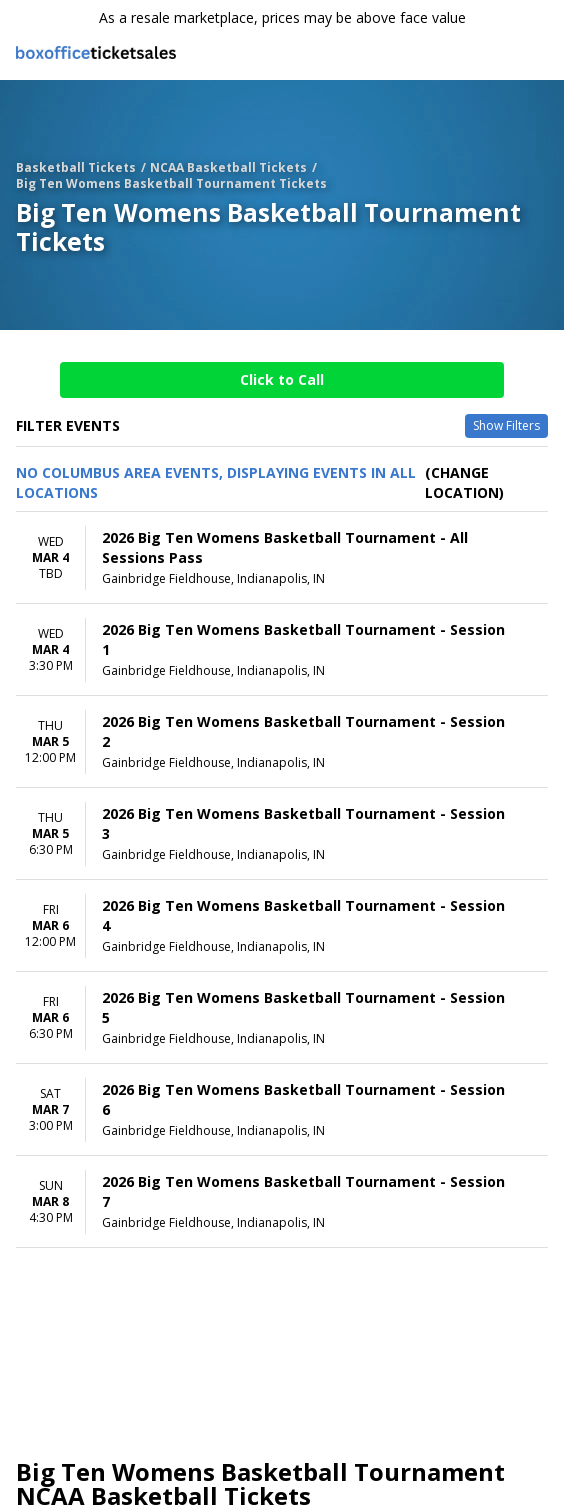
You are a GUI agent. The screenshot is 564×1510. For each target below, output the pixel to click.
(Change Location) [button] (464, 482)
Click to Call (282, 379)
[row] (282, 558)
